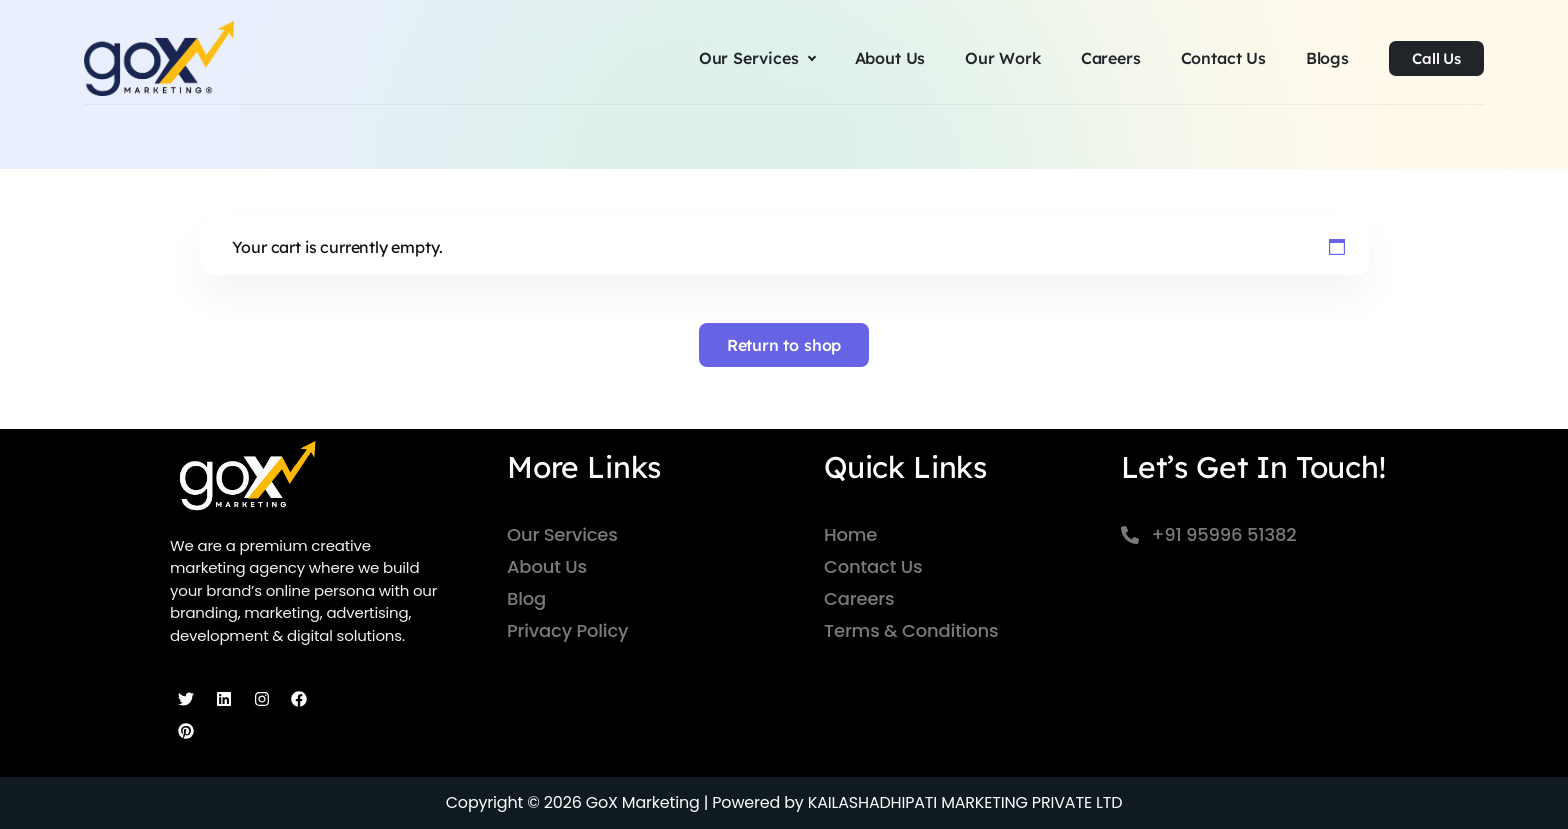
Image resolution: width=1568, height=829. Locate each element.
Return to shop (784, 345)
